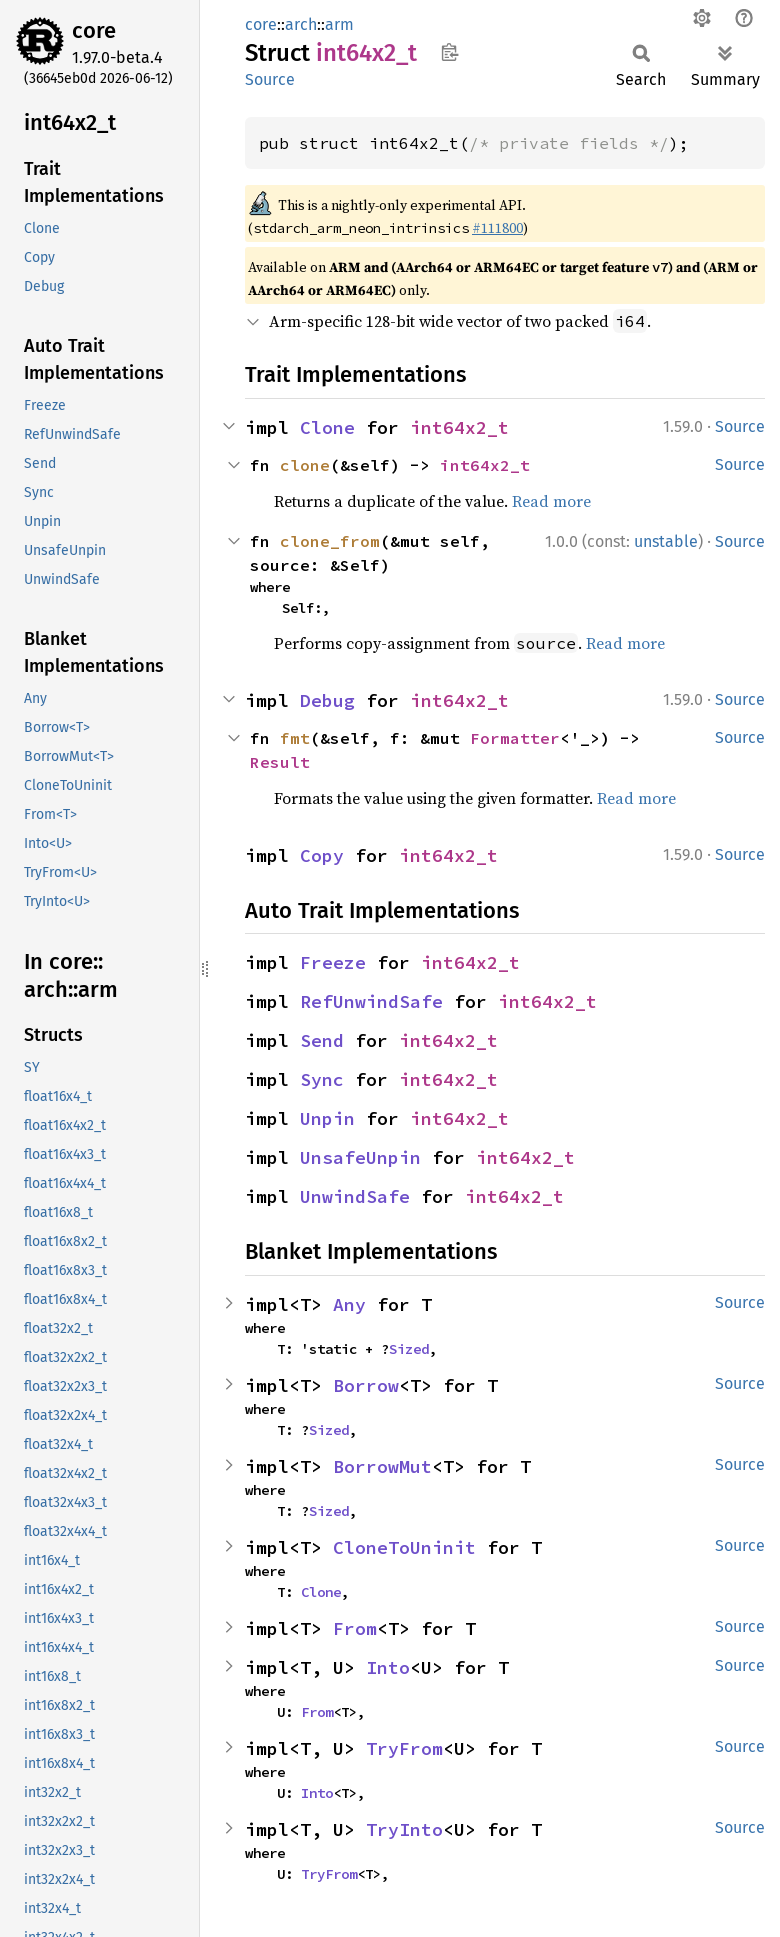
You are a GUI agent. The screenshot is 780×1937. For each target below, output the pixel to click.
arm (339, 24)
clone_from (330, 541)
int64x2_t (459, 427)
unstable (666, 541)
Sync (322, 1079)
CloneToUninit (404, 1547)
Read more (551, 501)
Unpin (327, 1118)
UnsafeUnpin (360, 1157)
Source (270, 79)
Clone (327, 427)
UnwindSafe (355, 1196)
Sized (409, 1349)
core (94, 30)
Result (280, 762)
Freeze (333, 962)
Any (349, 1304)
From (355, 1628)
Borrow (366, 1385)
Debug (327, 700)
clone (305, 465)
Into (388, 1667)
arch (301, 24)
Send (322, 1040)
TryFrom (404, 1748)
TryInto (404, 1829)
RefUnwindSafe (371, 1001)
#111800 (497, 228)
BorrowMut (382, 1466)
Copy (322, 855)
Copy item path (449, 52)
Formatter (515, 738)
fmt (295, 738)
